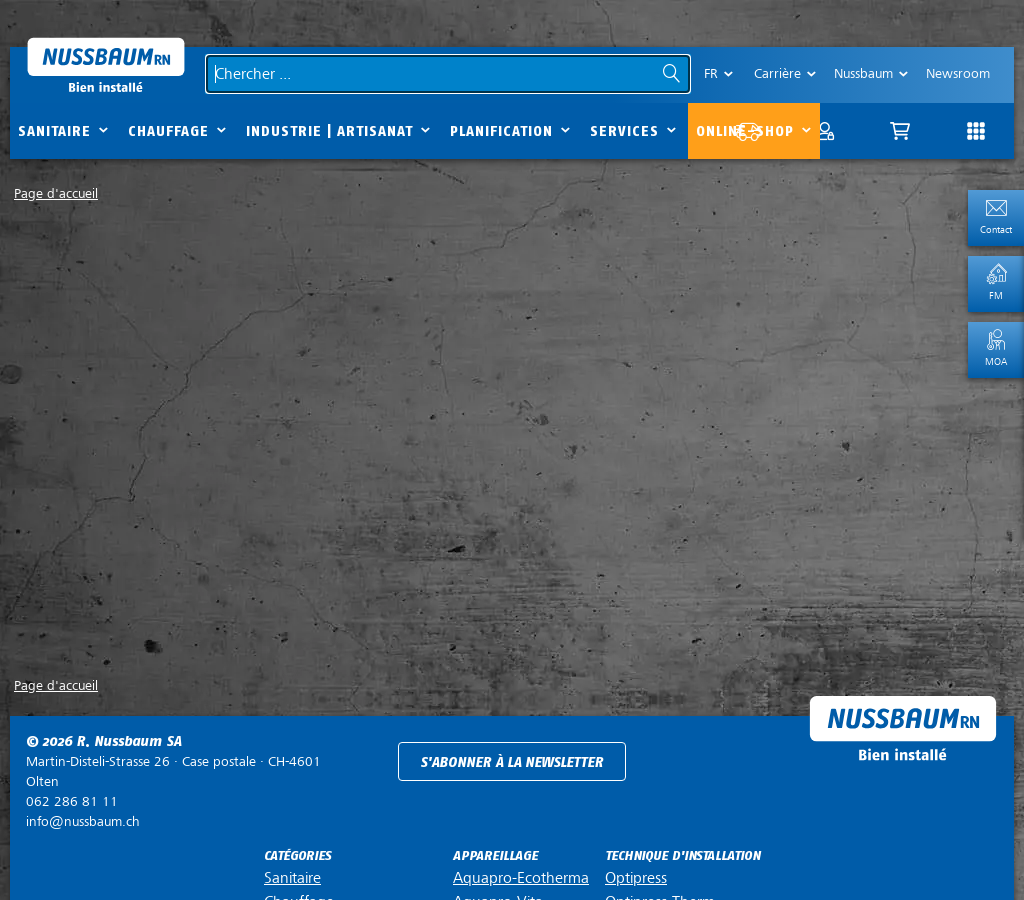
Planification (501, 131)
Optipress (636, 878)
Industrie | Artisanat (329, 131)
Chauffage (168, 131)
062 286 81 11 (72, 801)
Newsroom (958, 73)
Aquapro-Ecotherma (521, 878)
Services (624, 131)
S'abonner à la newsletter (511, 762)
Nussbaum (863, 73)
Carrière (777, 73)
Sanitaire (54, 131)
